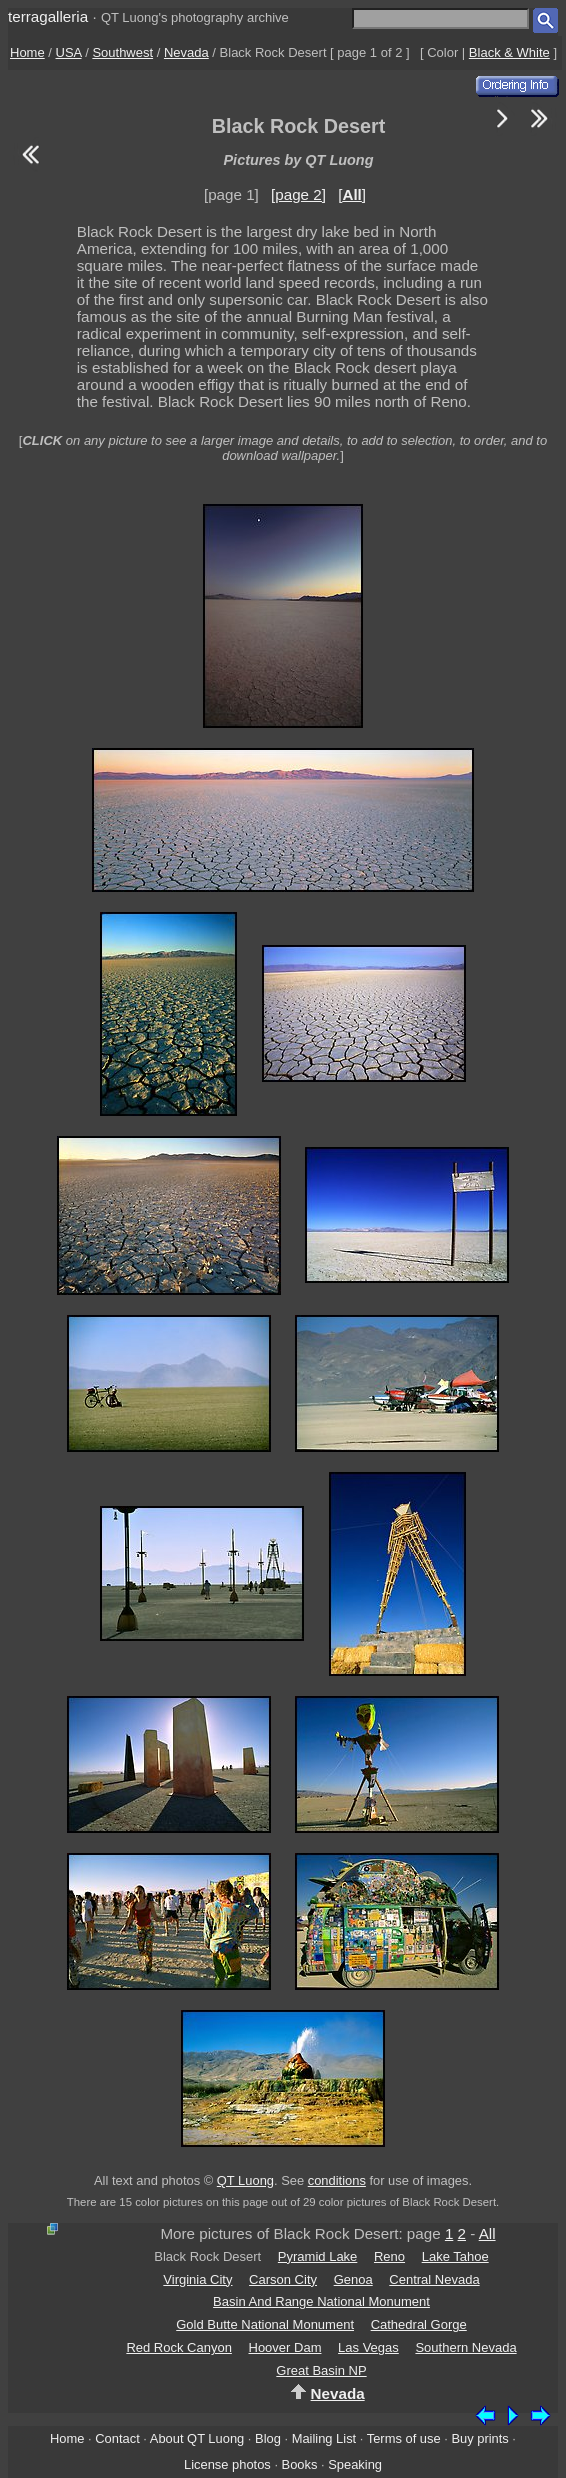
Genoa (353, 2279)
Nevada (186, 52)
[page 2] (298, 194)
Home (27, 52)
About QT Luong (197, 2438)
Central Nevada (434, 2279)
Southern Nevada (465, 2347)
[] (352, 194)
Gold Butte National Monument (265, 2324)
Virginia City (197, 2279)
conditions (337, 2180)
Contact (117, 2438)
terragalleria (48, 16)
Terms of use (404, 2438)
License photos (227, 2464)
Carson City (283, 2279)
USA (69, 52)
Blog (268, 2438)
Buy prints (479, 2438)
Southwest (122, 52)
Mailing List (324, 2438)
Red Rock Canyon (179, 2347)
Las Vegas (368, 2347)
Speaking (355, 2464)
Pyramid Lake (317, 2256)
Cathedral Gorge (419, 2324)
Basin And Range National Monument (321, 2301)
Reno (389, 2256)
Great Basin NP (321, 2370)
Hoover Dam (285, 2347)
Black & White (509, 52)
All (487, 2233)
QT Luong (245, 2180)
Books (300, 2464)
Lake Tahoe (455, 2256)
